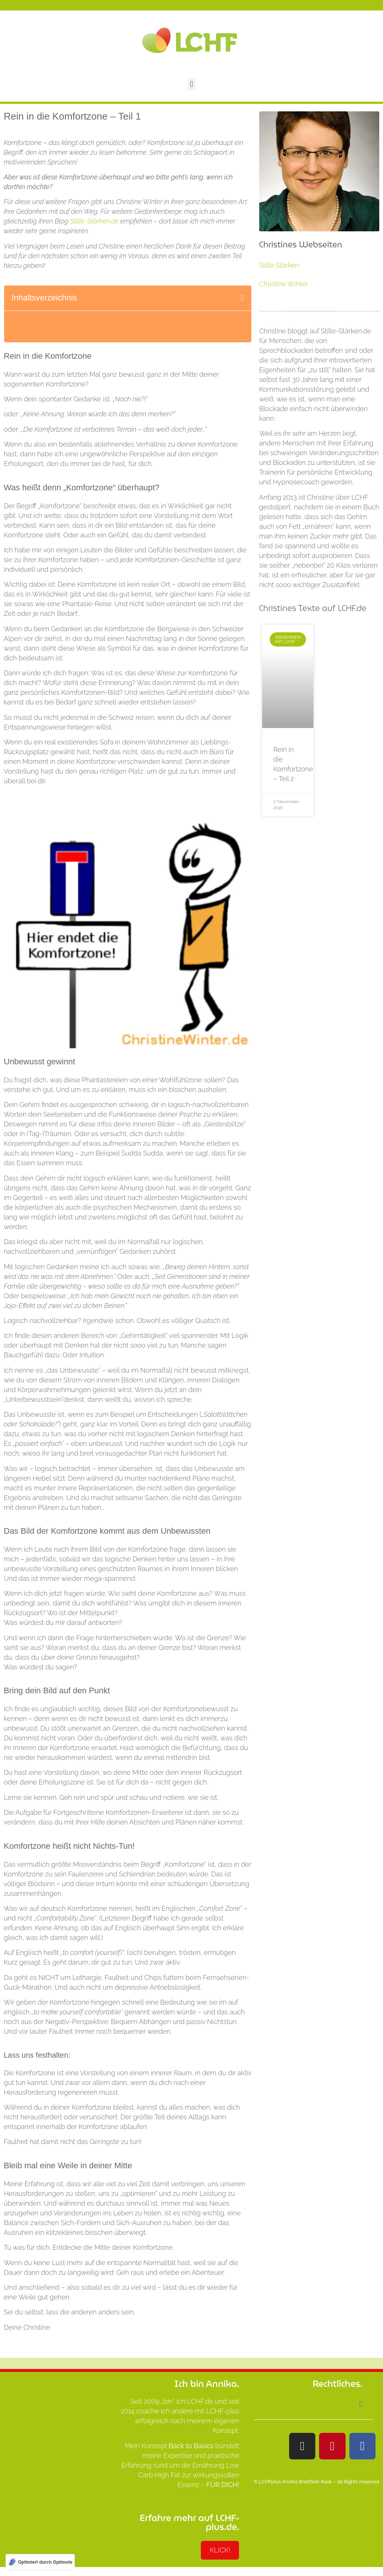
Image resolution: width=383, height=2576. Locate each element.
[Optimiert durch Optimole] (40, 2562)
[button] (191, 84)
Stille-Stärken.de (94, 221)
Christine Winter (283, 284)
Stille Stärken (279, 265)
